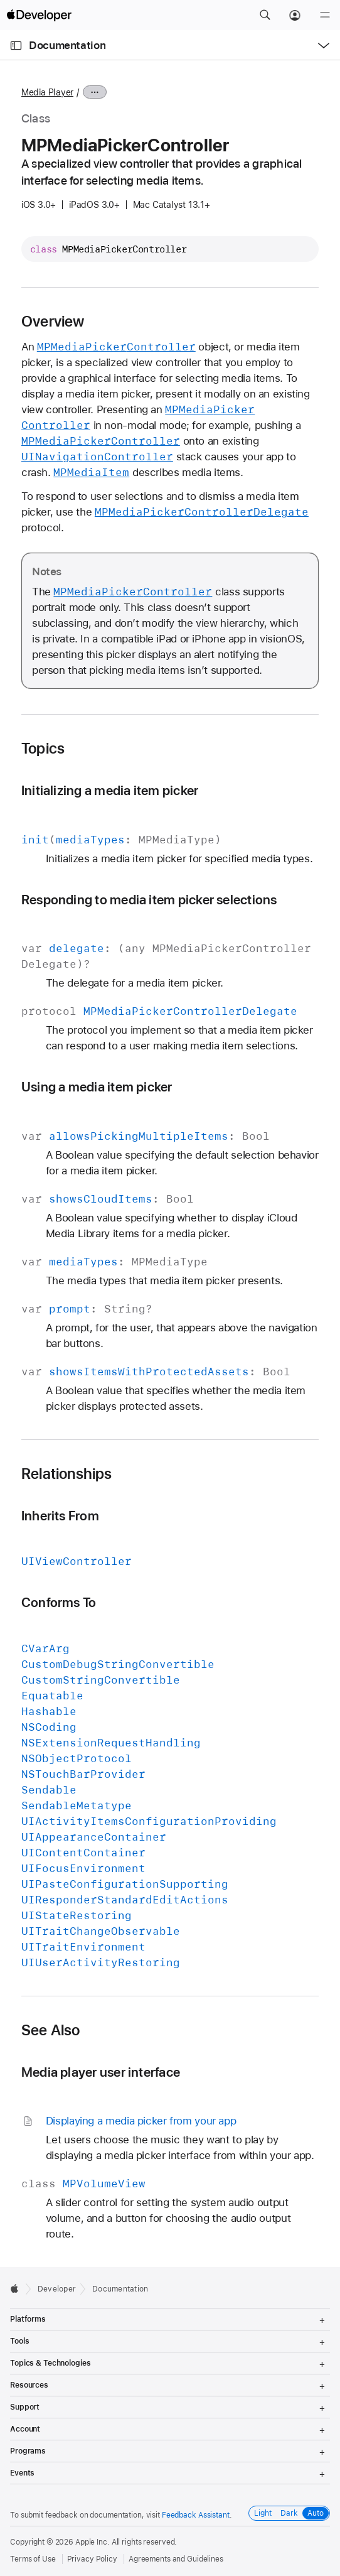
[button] (265, 15)
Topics (43, 748)
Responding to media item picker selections (149, 899)
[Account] (295, 15)
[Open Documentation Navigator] (16, 45)
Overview (53, 321)
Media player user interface (100, 2072)
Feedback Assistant (196, 2515)
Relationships (66, 1474)
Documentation (67, 45)
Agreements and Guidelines (176, 2559)
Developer (57, 2289)
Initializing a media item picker (109, 790)
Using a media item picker (97, 1087)
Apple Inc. (92, 2542)
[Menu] (325, 15)
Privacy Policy (92, 2559)
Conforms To (59, 1602)
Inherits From (60, 1515)
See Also (50, 2030)
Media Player (47, 92)
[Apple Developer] (39, 15)
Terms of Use (33, 2559)
